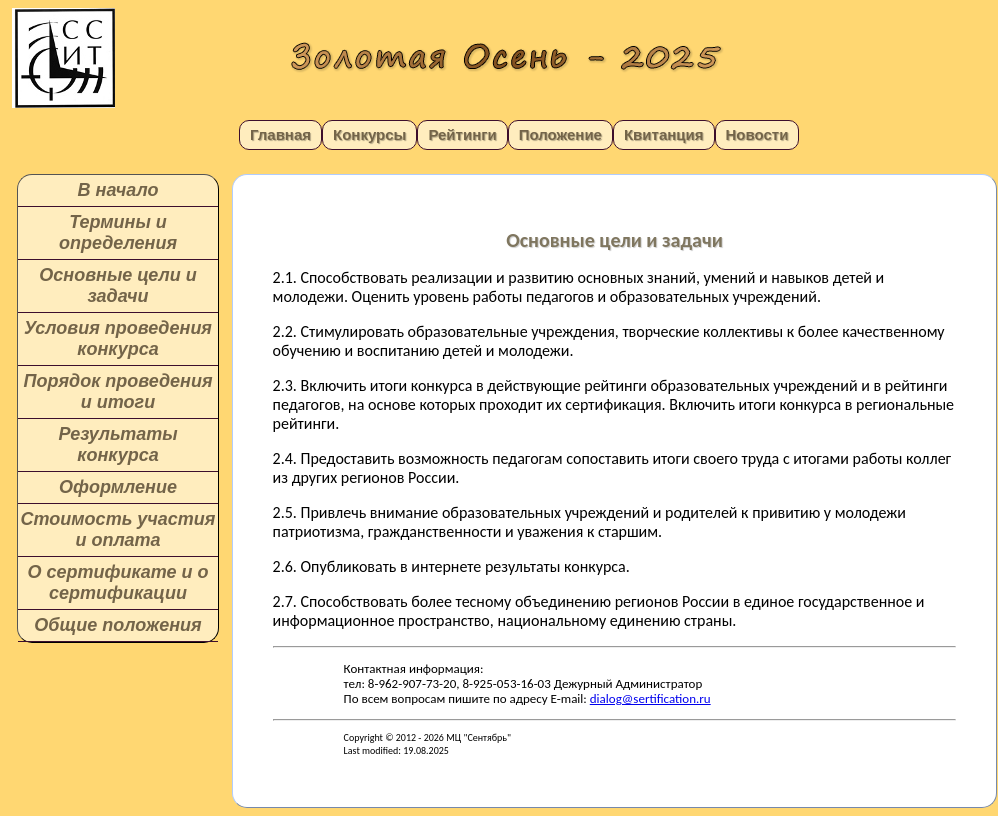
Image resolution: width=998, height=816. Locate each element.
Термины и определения (118, 232)
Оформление (118, 487)
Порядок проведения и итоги (117, 391)
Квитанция (664, 134)
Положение (560, 134)
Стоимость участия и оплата (118, 529)
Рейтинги (462, 134)
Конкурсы (369, 134)
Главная (280, 134)
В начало (118, 190)
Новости (757, 134)
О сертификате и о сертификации (117, 582)
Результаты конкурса (117, 444)
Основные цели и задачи (117, 285)
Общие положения (117, 625)
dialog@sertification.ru (650, 698)
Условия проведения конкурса (118, 338)
